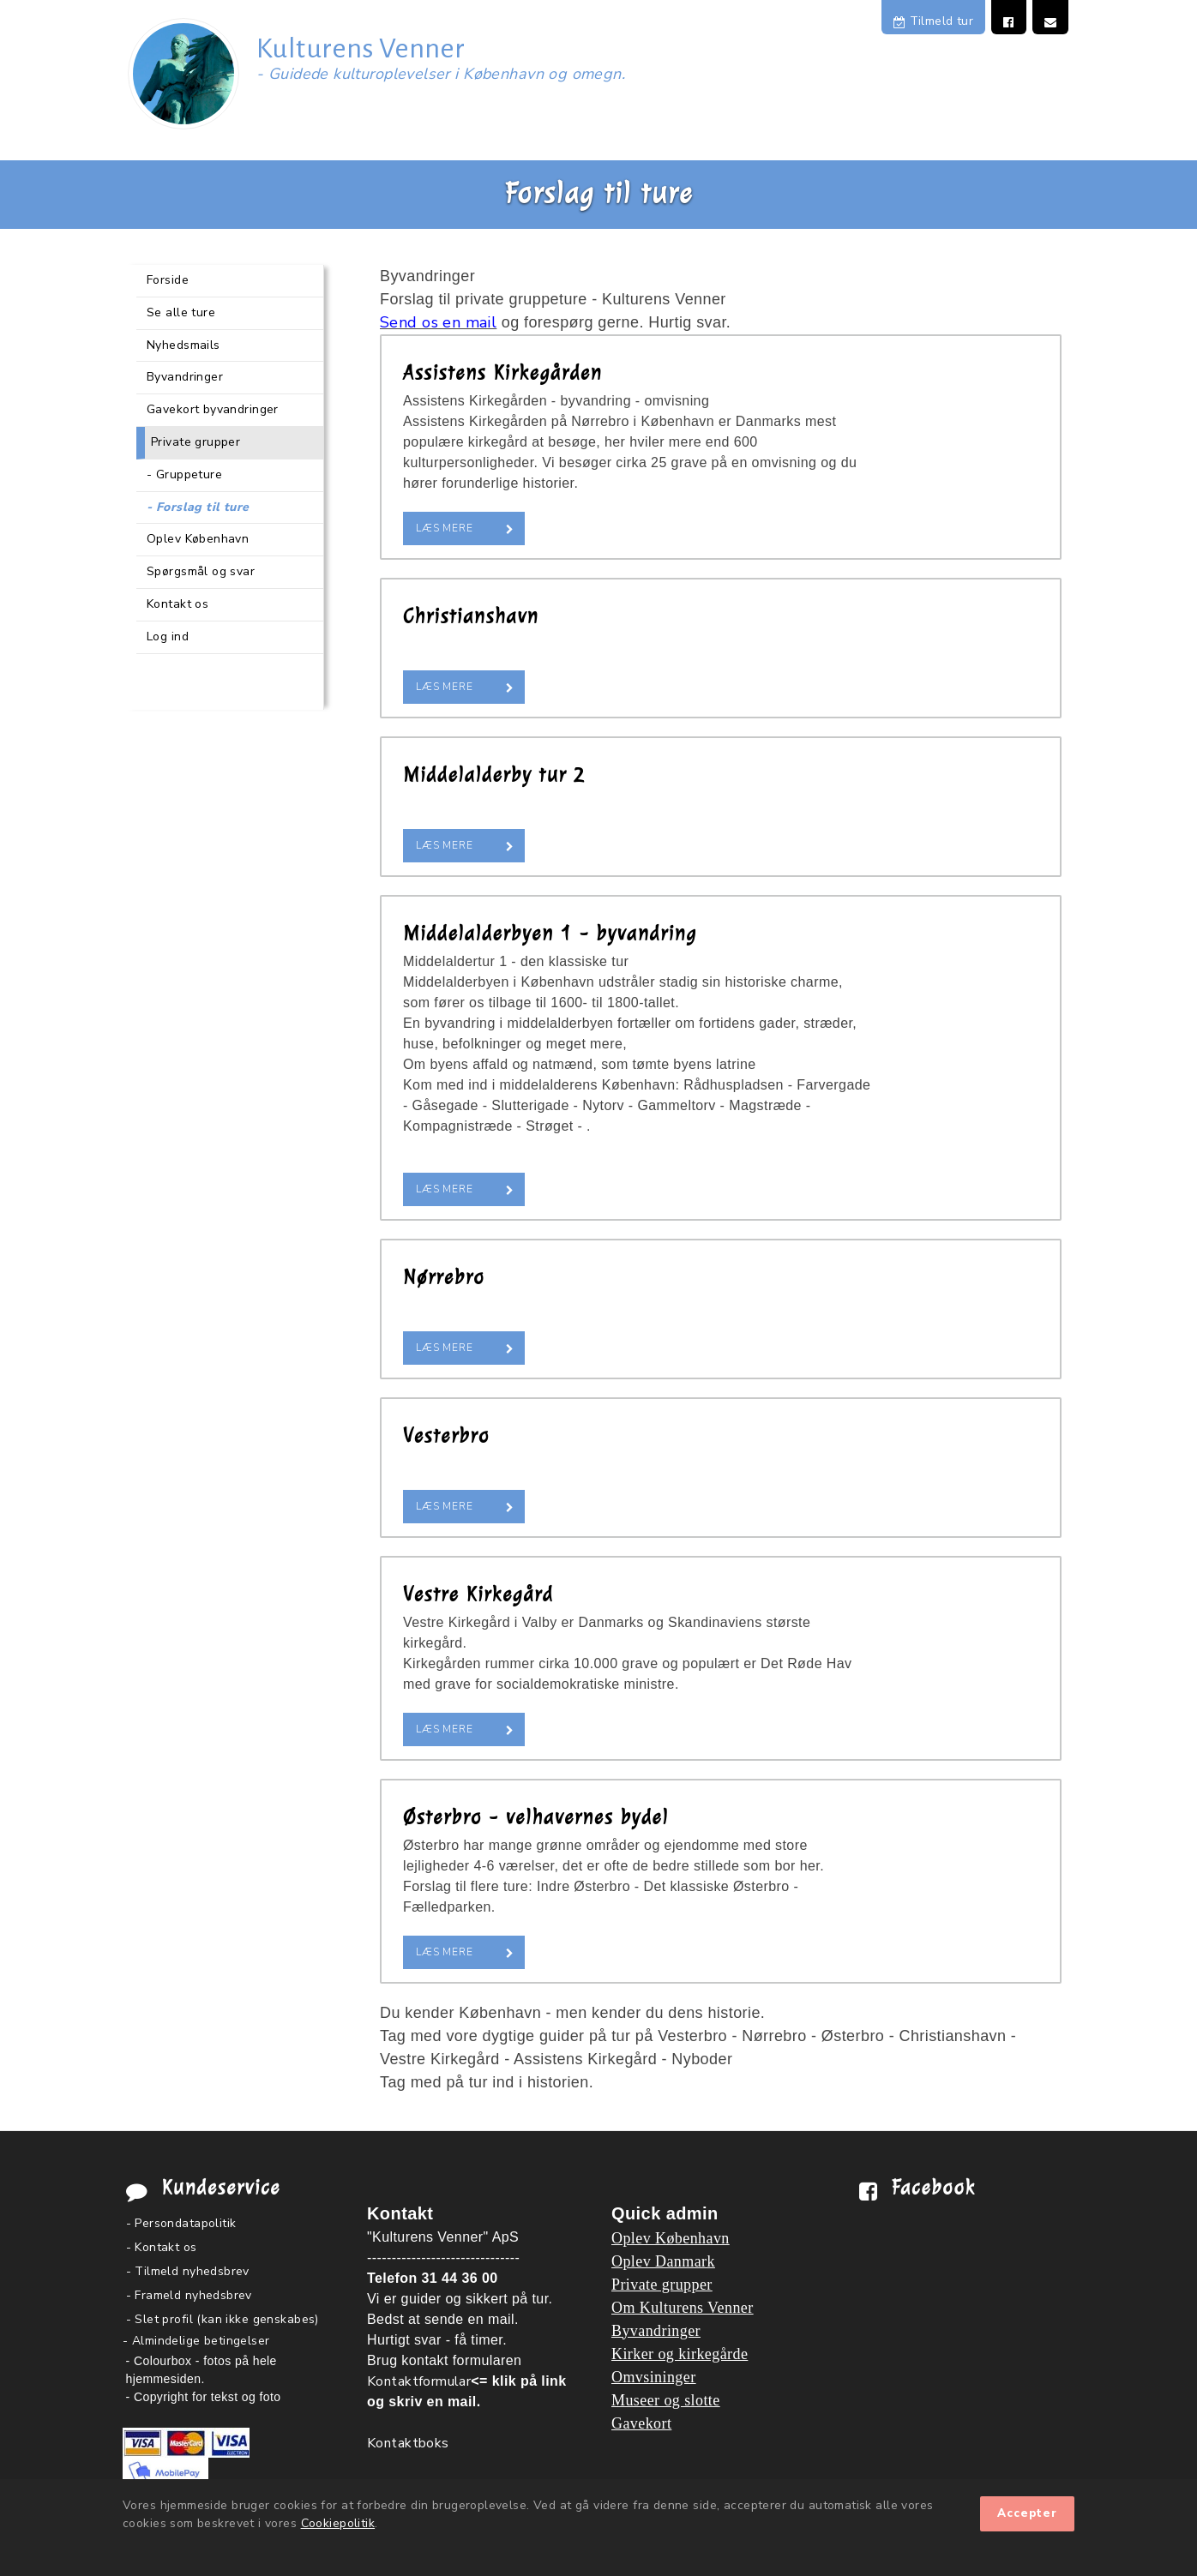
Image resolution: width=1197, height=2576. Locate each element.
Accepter (1027, 2513)
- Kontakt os (161, 2247)
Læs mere (444, 528)
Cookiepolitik (338, 2523)
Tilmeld (933, 21)
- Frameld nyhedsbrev (189, 2295)
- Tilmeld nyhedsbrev (188, 2271)
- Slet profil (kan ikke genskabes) (222, 2319)
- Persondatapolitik (181, 2223)
